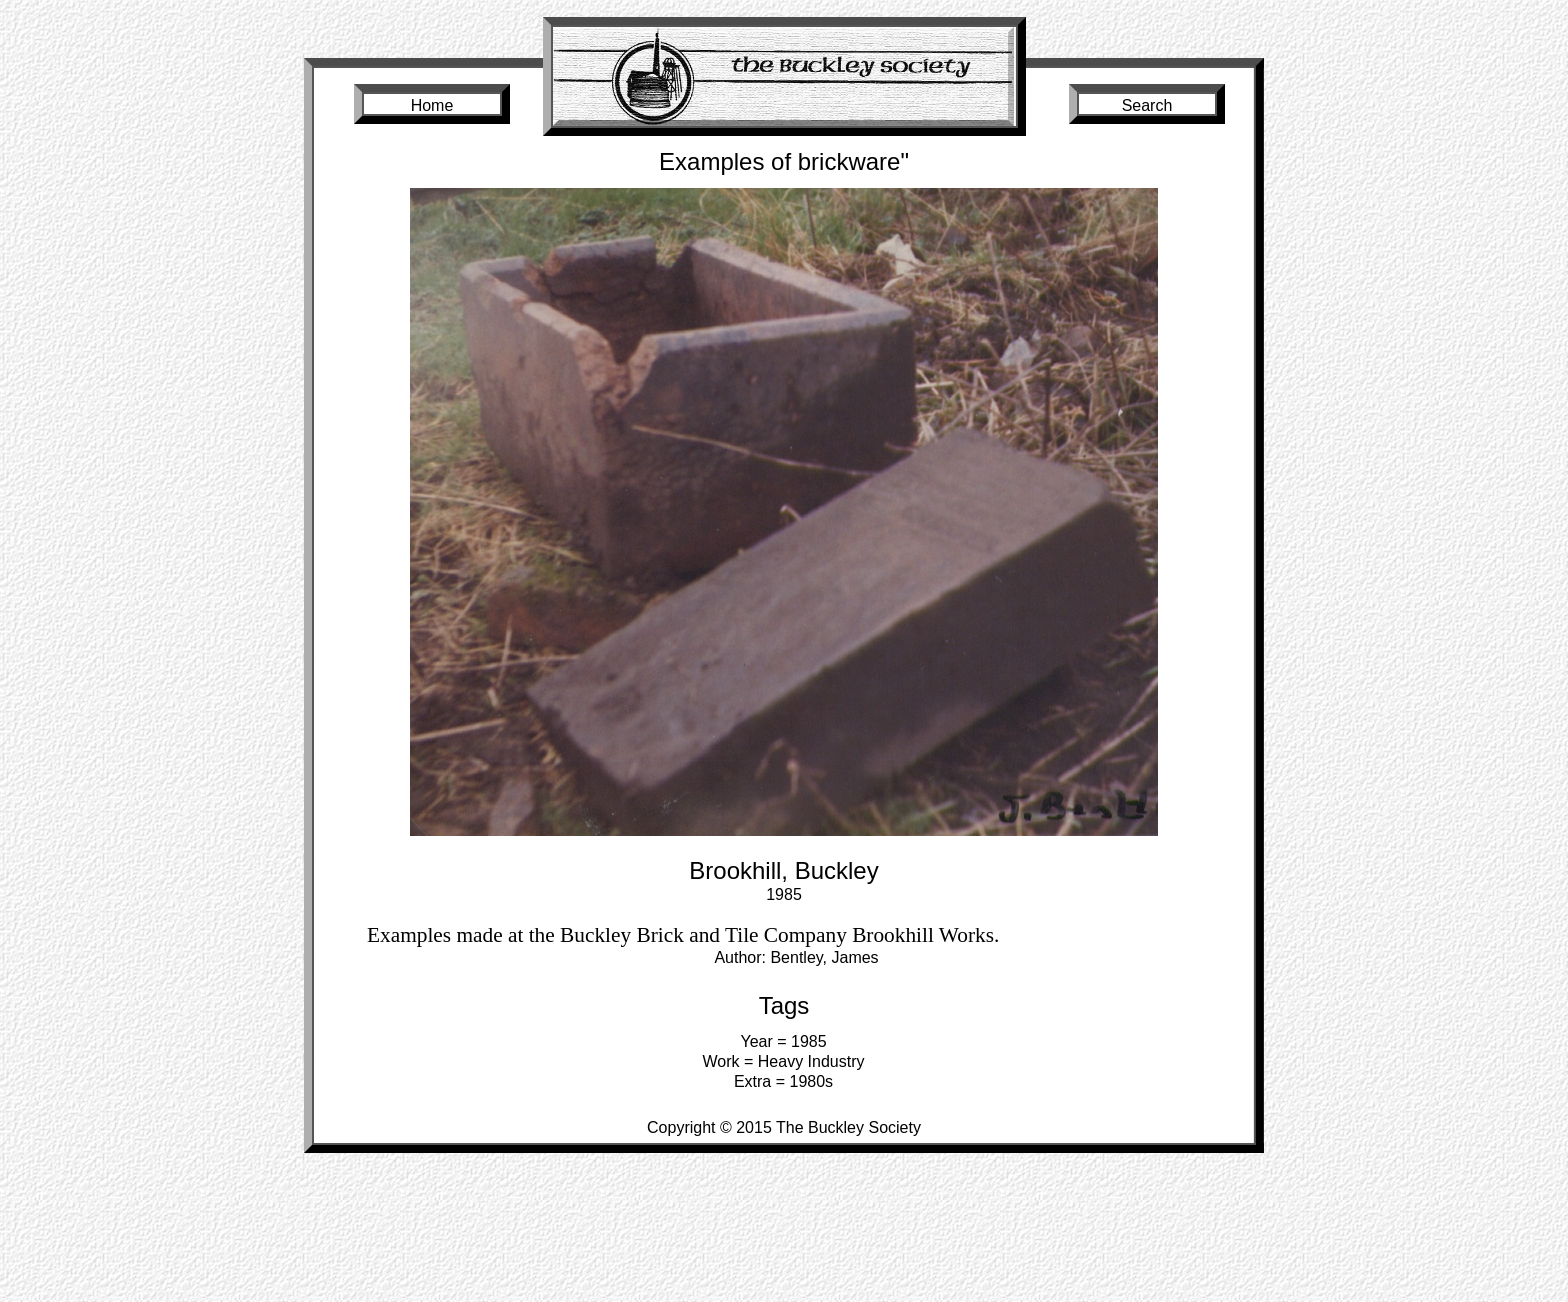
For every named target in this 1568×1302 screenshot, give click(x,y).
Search (1147, 105)
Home (432, 105)
